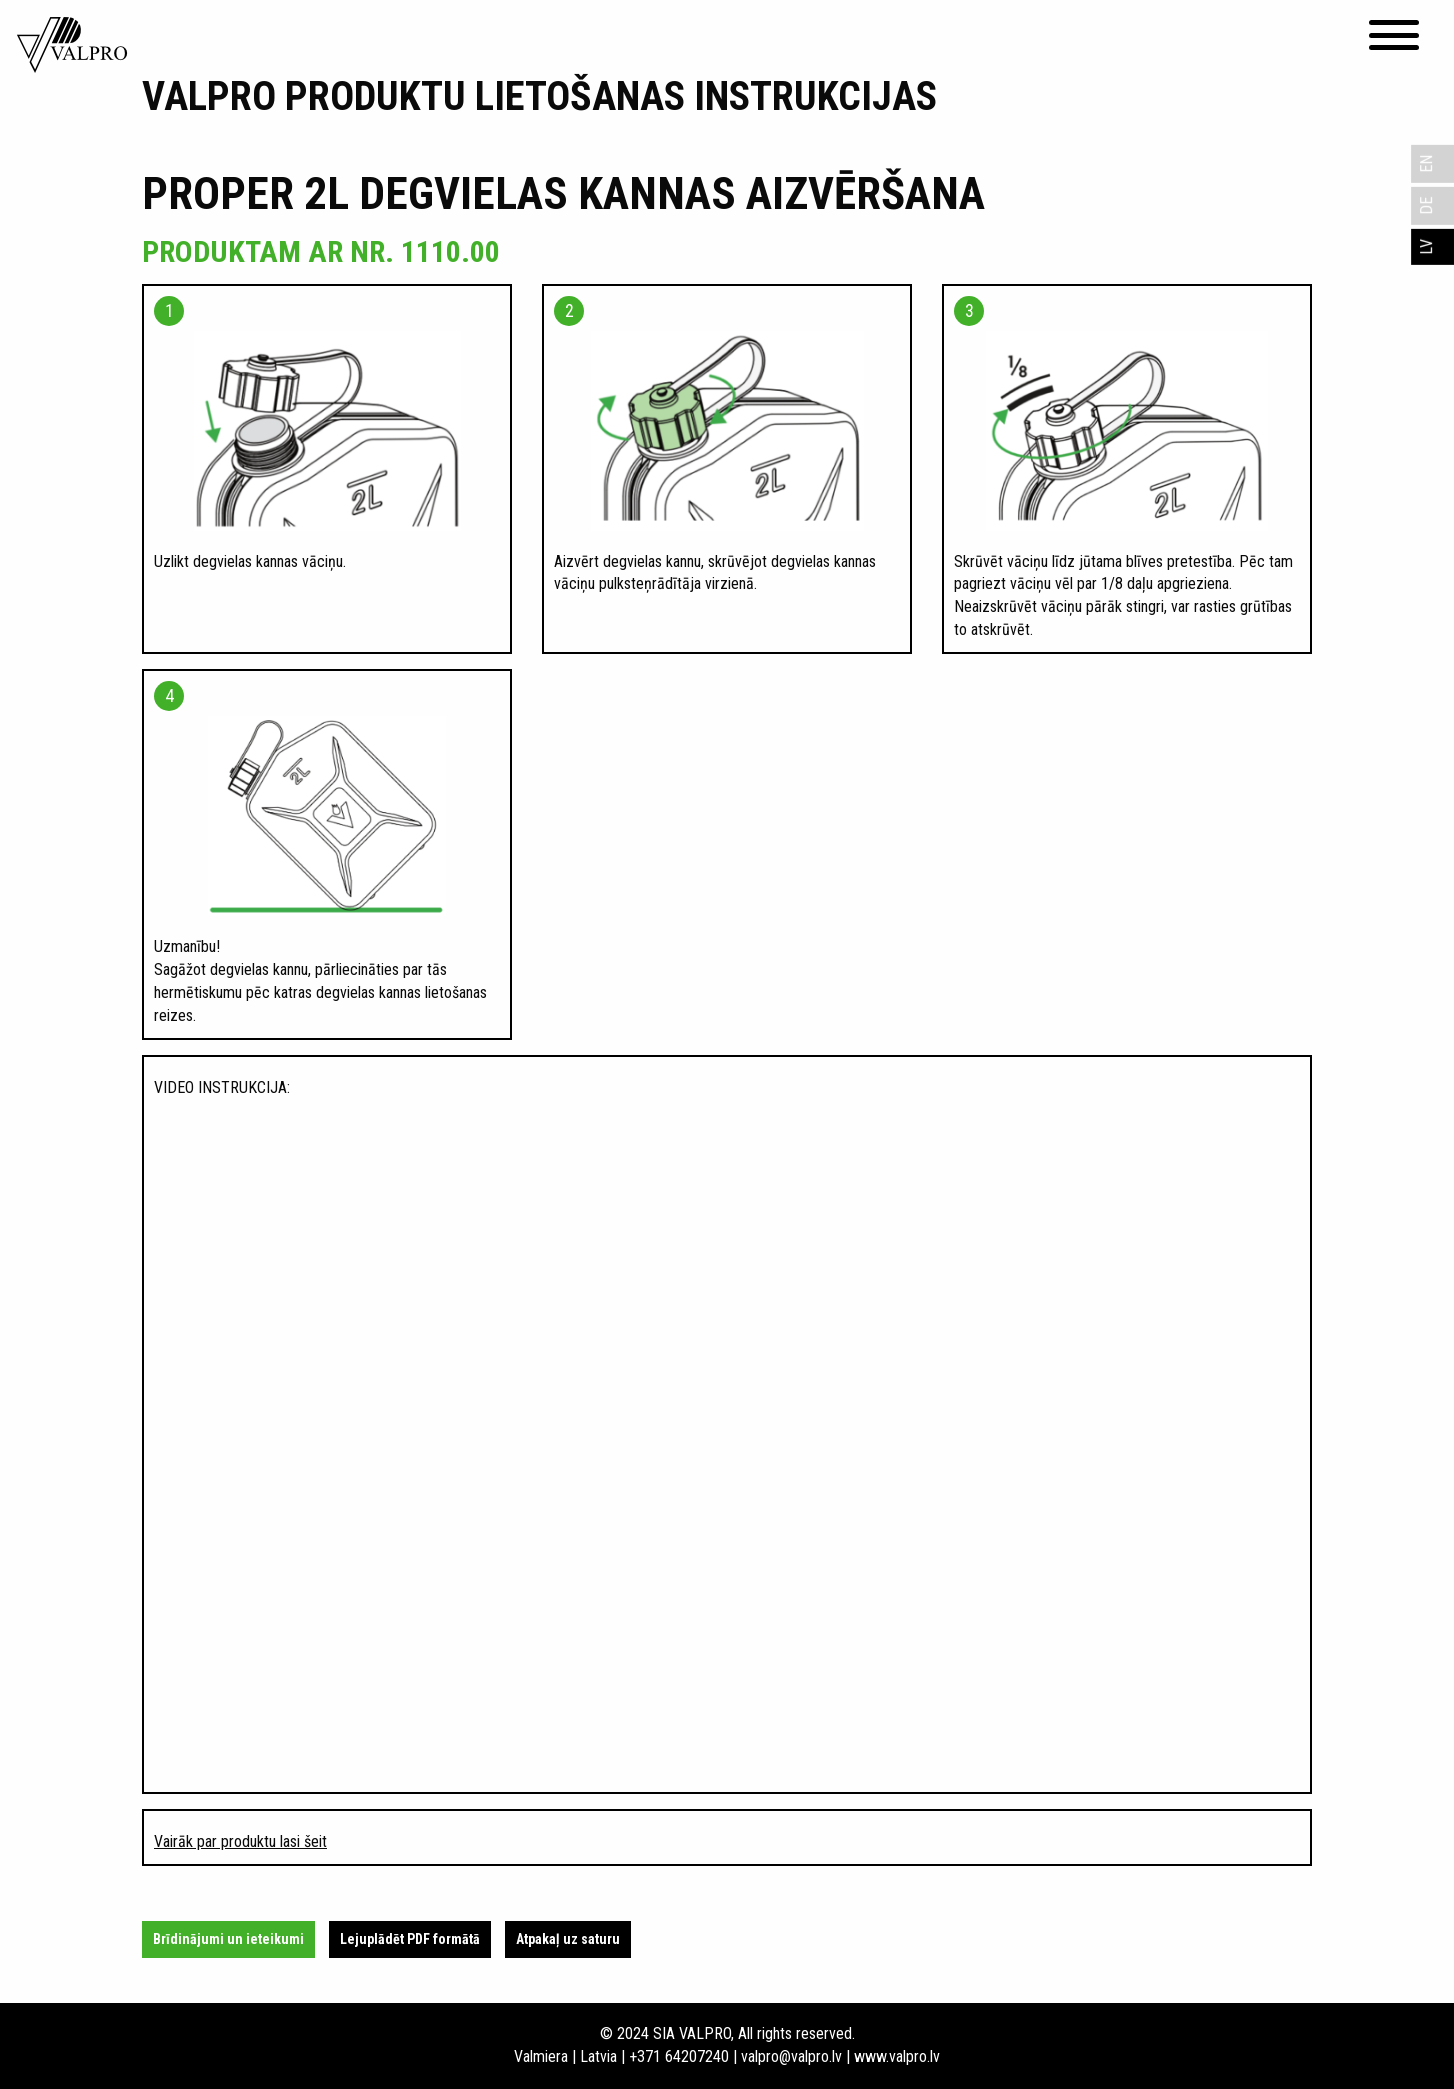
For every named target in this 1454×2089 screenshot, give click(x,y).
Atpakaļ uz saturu (568, 1939)
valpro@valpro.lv (791, 2056)
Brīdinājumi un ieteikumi (228, 1939)
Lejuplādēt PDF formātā (410, 1939)
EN (1426, 164)
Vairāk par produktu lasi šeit (240, 1841)
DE (1426, 206)
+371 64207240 (679, 2056)
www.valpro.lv (897, 2056)
